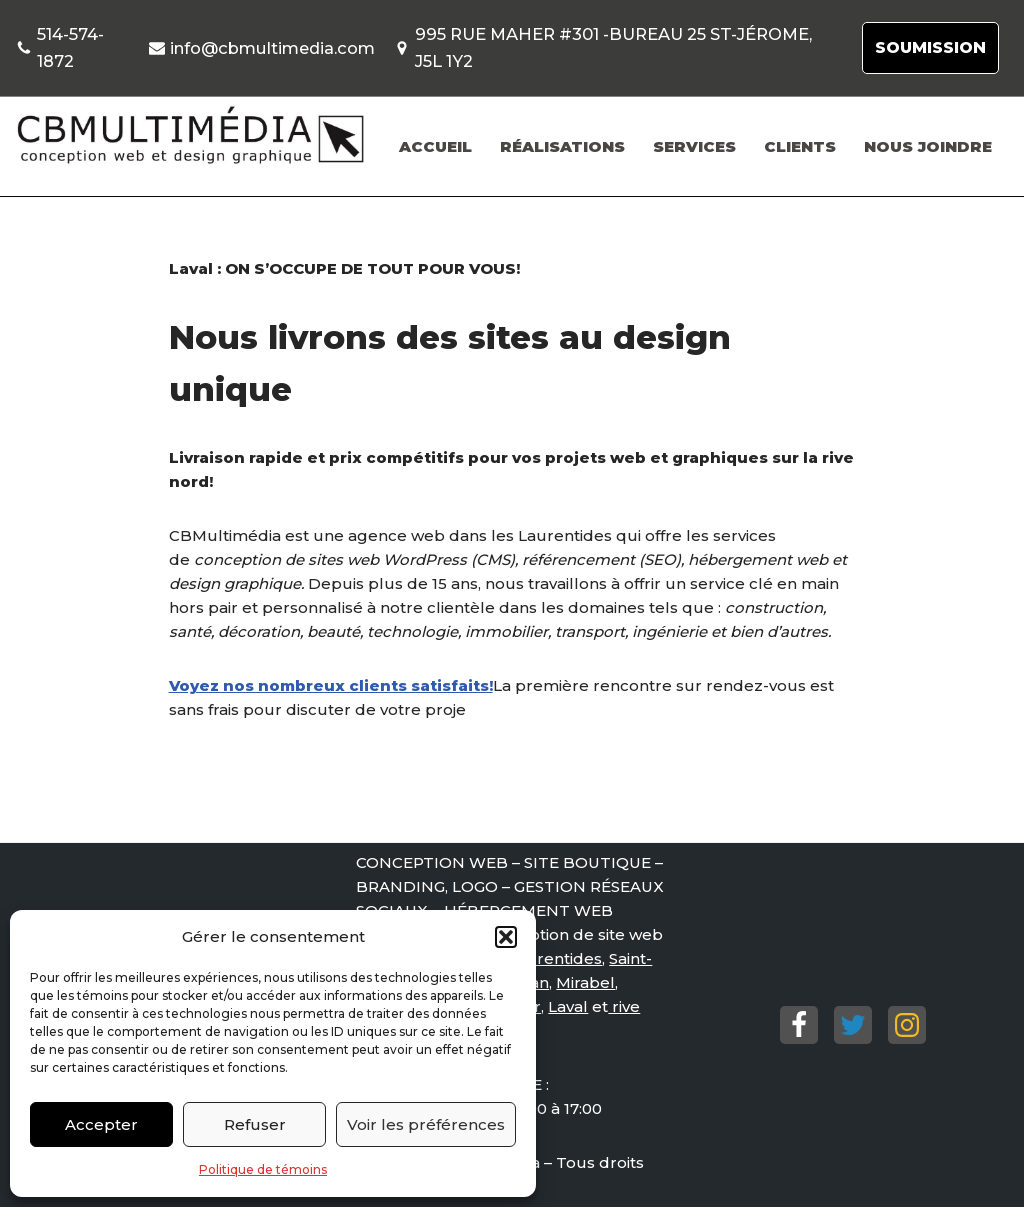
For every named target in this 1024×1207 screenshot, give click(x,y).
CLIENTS (800, 146)
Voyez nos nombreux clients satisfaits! (331, 685)
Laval (568, 1006)
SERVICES (694, 146)
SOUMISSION (930, 47)
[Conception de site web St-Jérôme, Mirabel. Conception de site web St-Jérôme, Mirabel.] (190, 135)
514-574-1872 (70, 47)
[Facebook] (799, 1025)
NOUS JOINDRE (928, 146)
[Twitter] (853, 1025)
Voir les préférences (426, 1124)
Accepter (101, 1124)
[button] (506, 937)
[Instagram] (907, 1025)
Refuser (255, 1124)
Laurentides (555, 958)
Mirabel (585, 982)
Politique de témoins (263, 1169)
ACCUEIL (435, 146)
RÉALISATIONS (562, 146)
